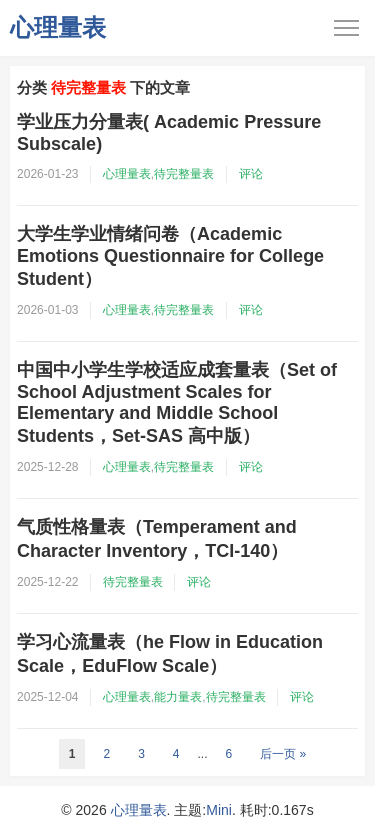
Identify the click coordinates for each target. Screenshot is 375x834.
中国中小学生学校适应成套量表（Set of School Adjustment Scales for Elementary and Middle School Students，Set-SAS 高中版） (177, 403)
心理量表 (58, 27)
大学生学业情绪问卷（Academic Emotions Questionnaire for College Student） (170, 256)
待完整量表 (184, 174)
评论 (251, 174)
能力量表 (178, 697)
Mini (219, 810)
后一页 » (283, 754)
